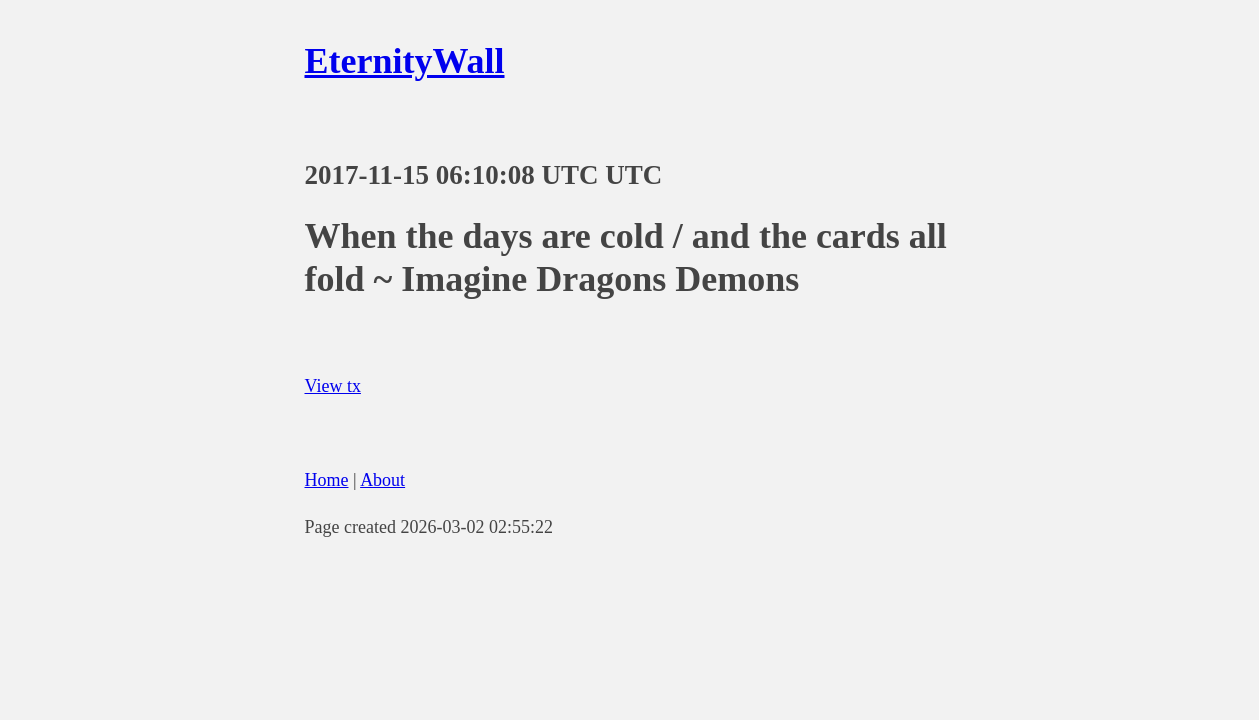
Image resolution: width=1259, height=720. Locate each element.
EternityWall (405, 61)
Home (327, 480)
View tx (333, 386)
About (382, 480)
